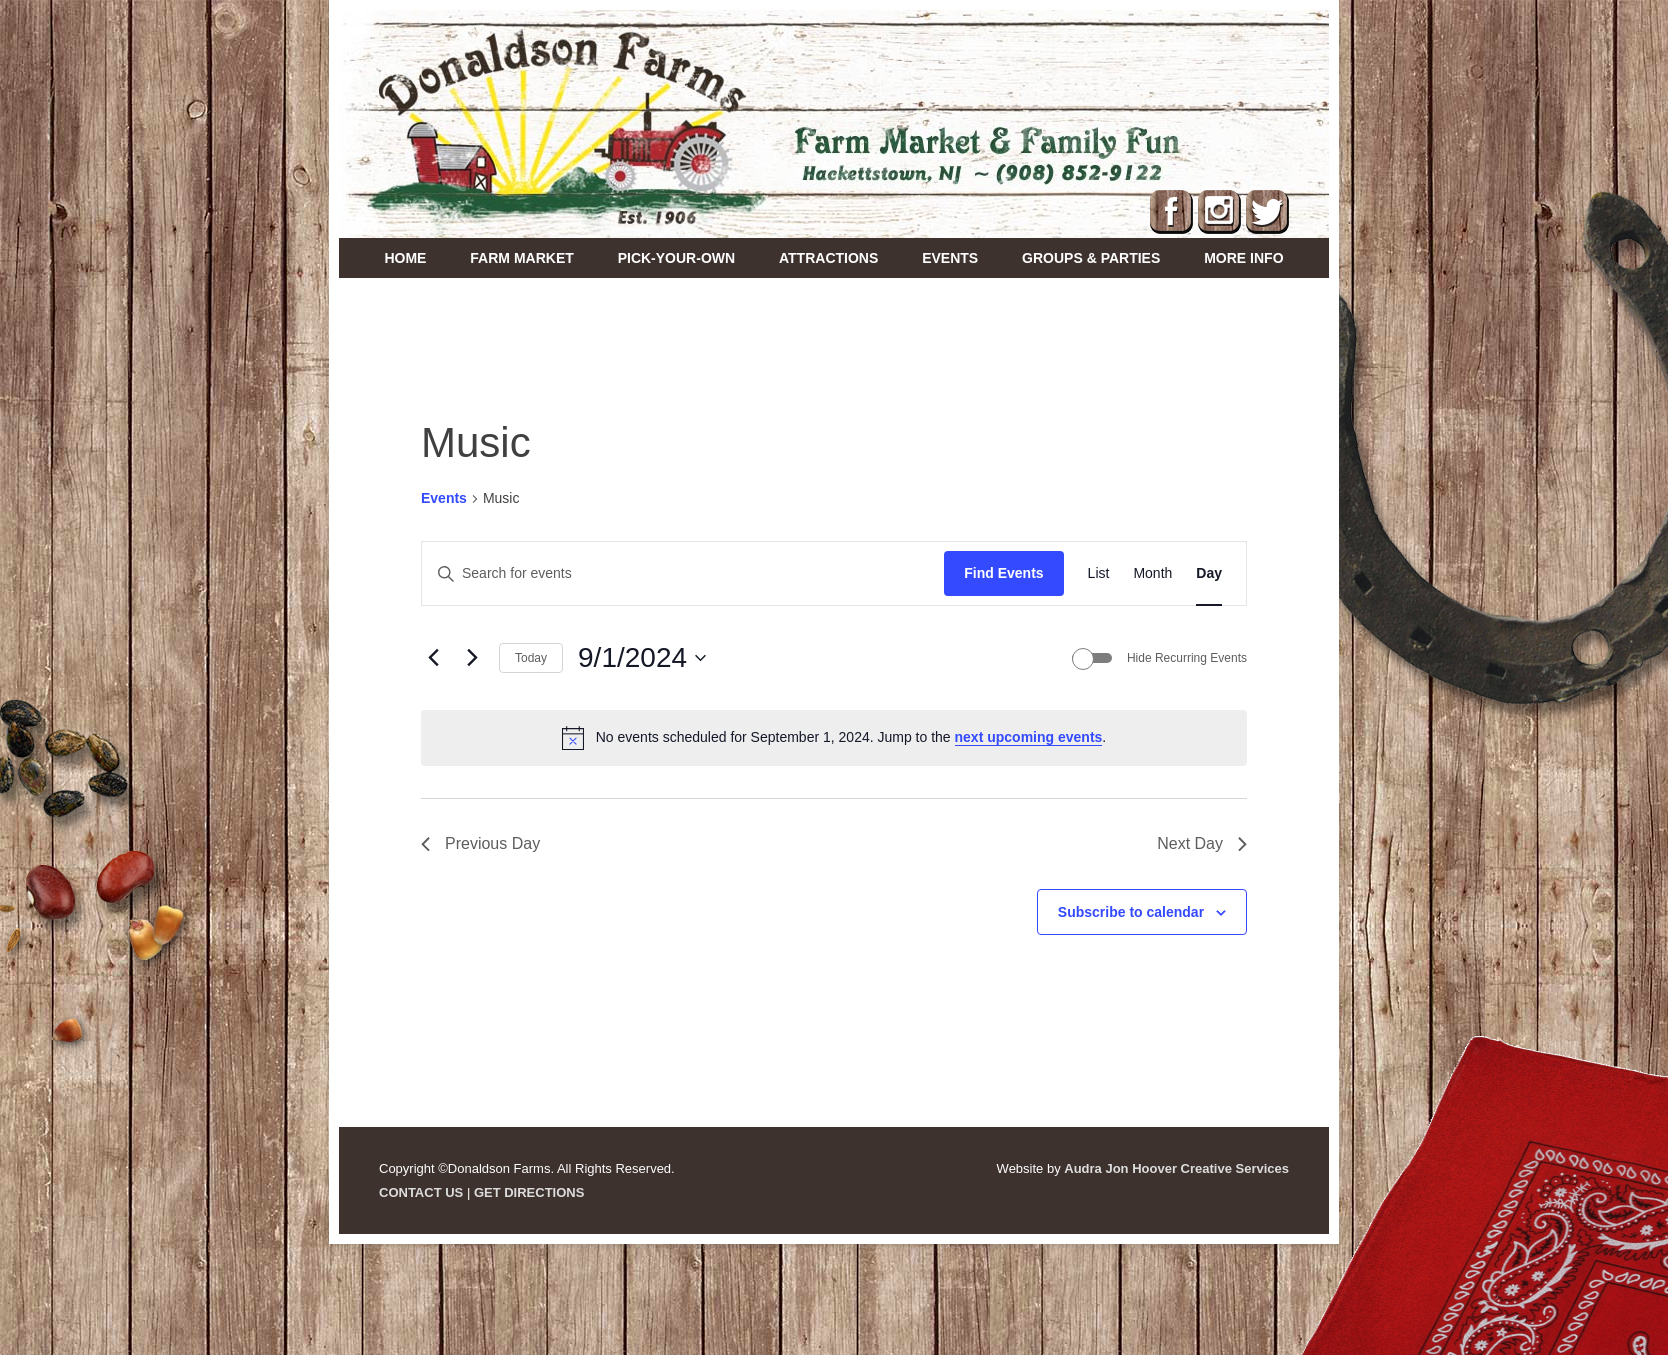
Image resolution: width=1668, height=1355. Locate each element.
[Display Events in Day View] (1209, 573)
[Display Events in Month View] (1152, 573)
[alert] (834, 738)
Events (950, 258)
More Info (1243, 258)
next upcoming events (1029, 737)
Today (531, 658)
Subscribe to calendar (1131, 912)
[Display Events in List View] (1099, 573)
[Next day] (472, 658)
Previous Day (480, 843)
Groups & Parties (1091, 258)
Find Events (1003, 573)
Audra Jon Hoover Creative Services (1176, 1168)
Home (405, 258)
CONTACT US (421, 1192)
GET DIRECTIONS (529, 1192)
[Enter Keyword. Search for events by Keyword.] (683, 573)
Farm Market (521, 258)
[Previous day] (433, 658)
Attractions (828, 258)
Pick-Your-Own (676, 258)
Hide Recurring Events (1187, 658)
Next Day (1202, 843)
